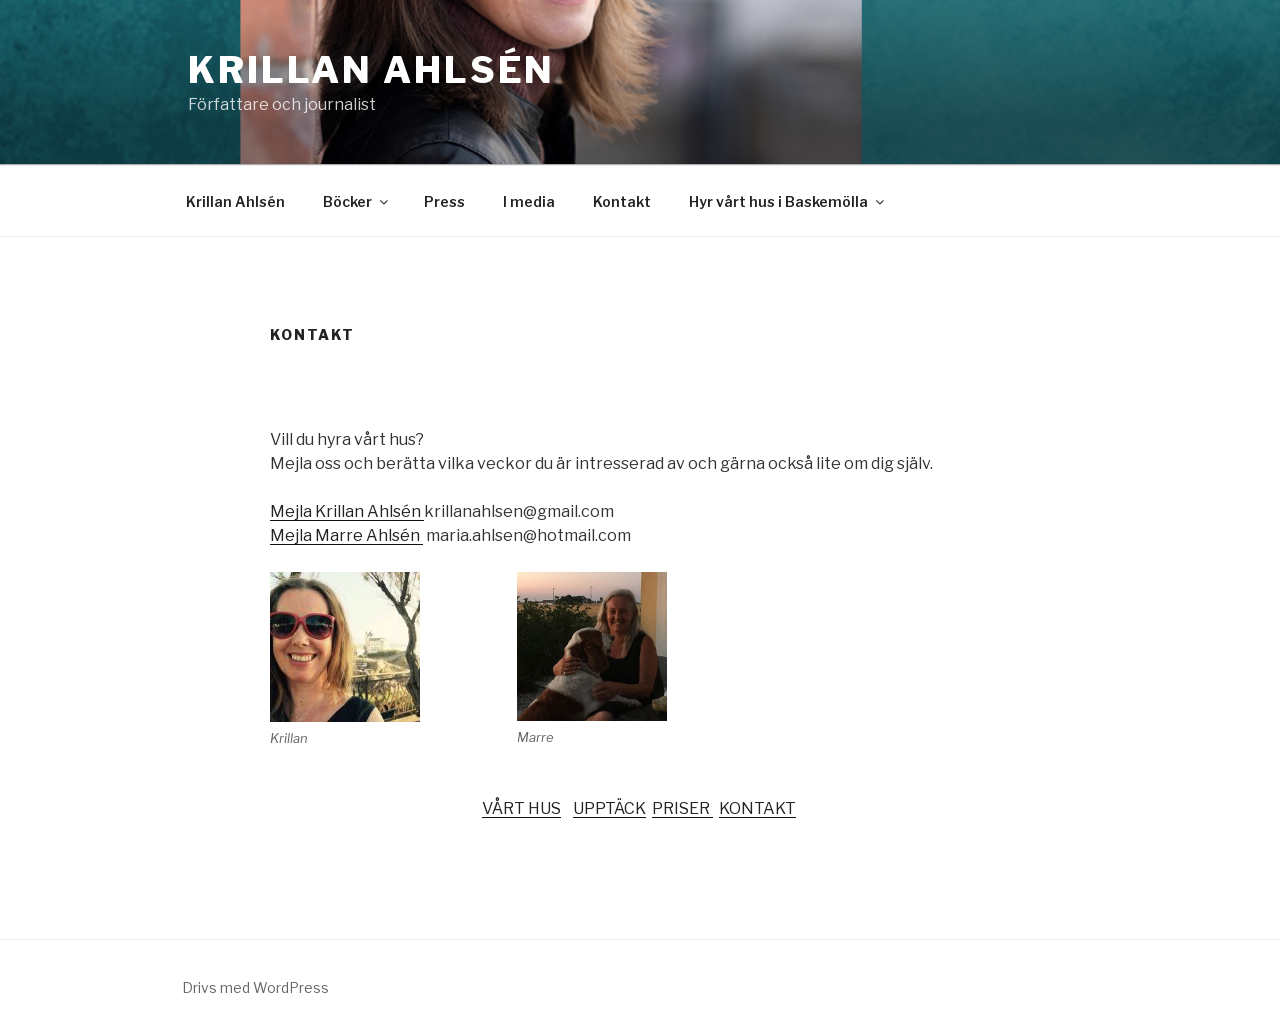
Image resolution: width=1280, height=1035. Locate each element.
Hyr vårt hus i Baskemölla (788, 201)
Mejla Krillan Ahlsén (347, 511)
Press (444, 201)
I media (529, 201)
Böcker (357, 201)
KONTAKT (757, 808)
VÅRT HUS (521, 808)
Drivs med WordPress (255, 987)
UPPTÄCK (609, 808)
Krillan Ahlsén (371, 70)
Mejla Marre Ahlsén (346, 535)
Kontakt (622, 201)
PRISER (682, 808)
